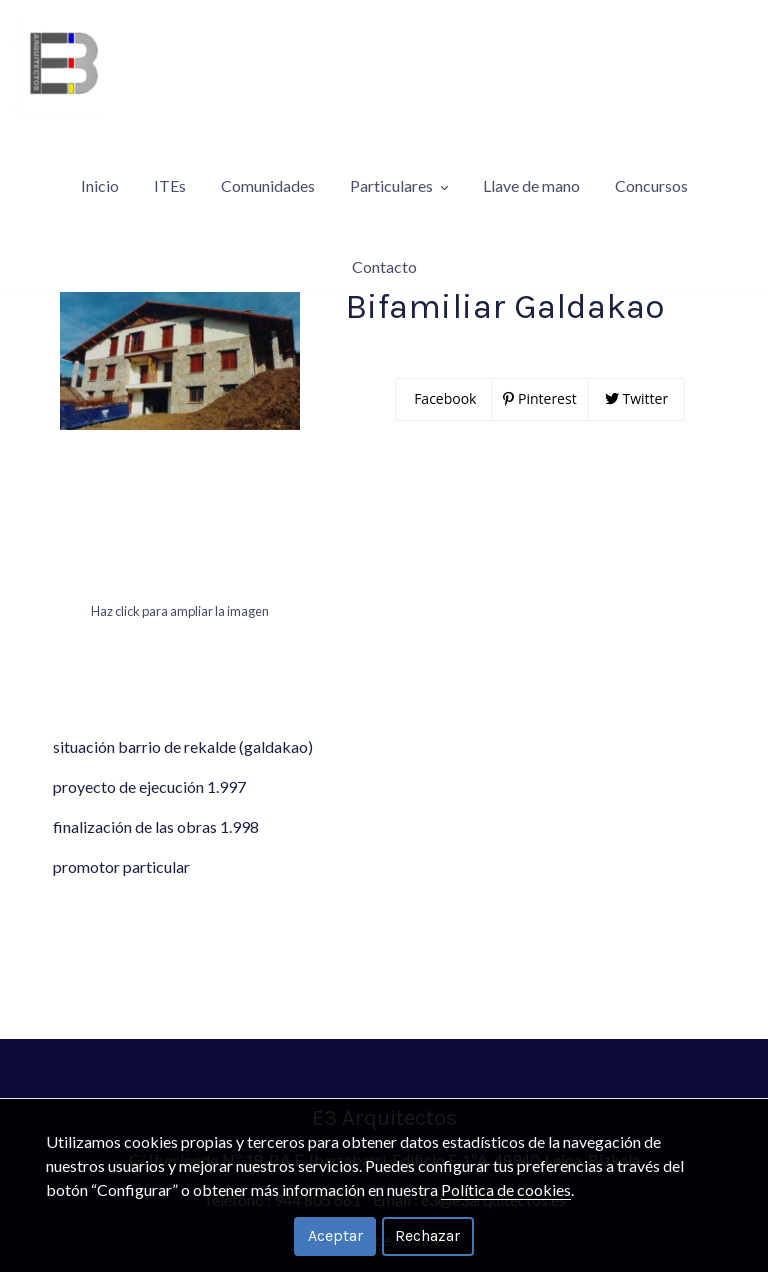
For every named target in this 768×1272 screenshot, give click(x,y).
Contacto (384, 204)
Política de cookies (506, 1189)
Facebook (444, 438)
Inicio (100, 154)
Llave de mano (531, 154)
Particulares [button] (399, 154)
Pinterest (539, 438)
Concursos (651, 154)
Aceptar (335, 1235)
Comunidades (268, 154)
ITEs (170, 154)
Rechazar (427, 1235)
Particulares (65, 257)
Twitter (636, 438)
